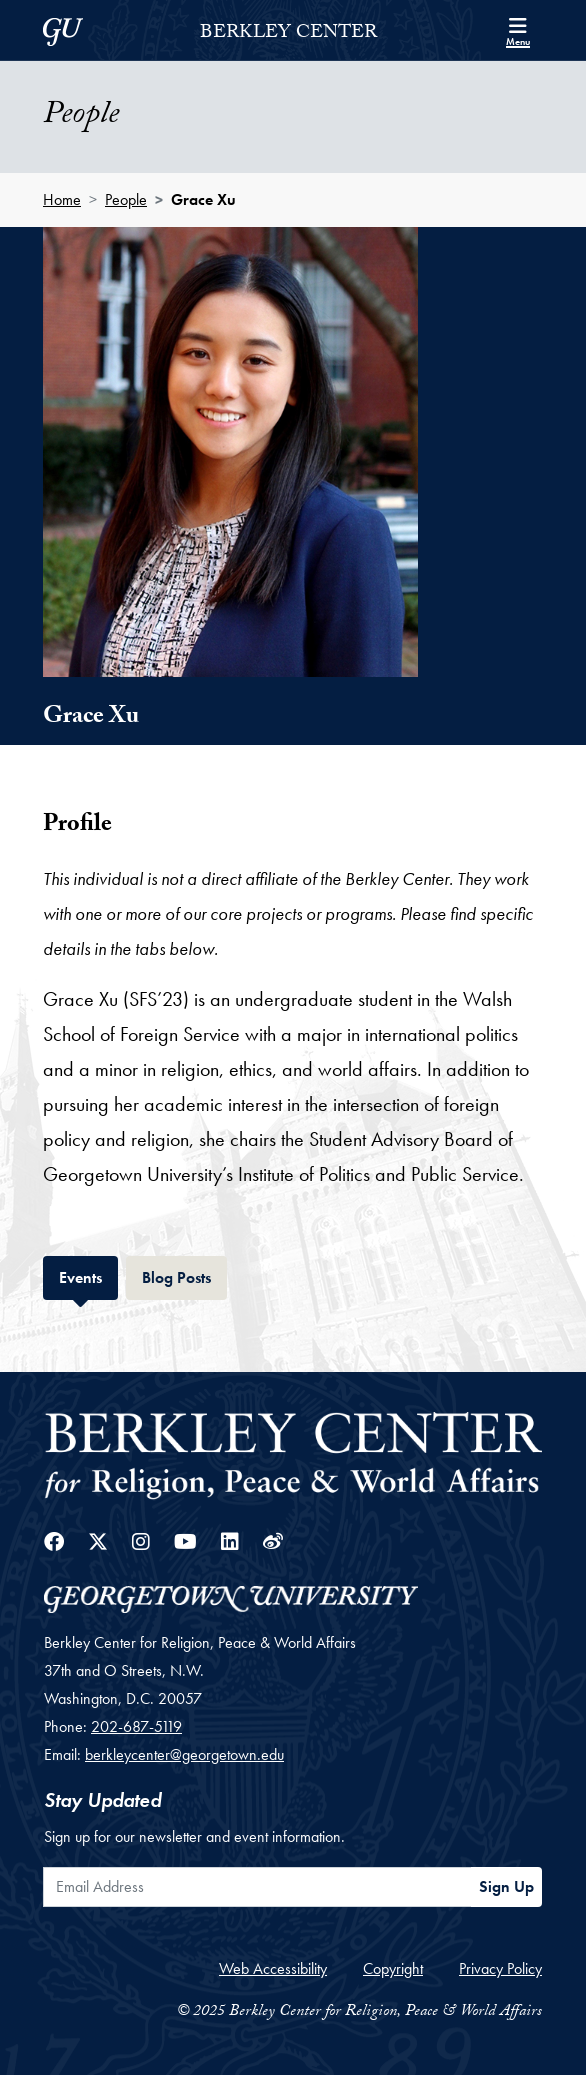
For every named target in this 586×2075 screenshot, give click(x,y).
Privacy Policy (500, 1968)
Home (62, 199)
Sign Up (506, 1886)
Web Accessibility (273, 1968)
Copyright (393, 1968)
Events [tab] (88, 1275)
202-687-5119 (136, 1726)
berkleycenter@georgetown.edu (184, 1754)
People (126, 199)
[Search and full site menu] (518, 30)
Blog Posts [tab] (184, 1275)
